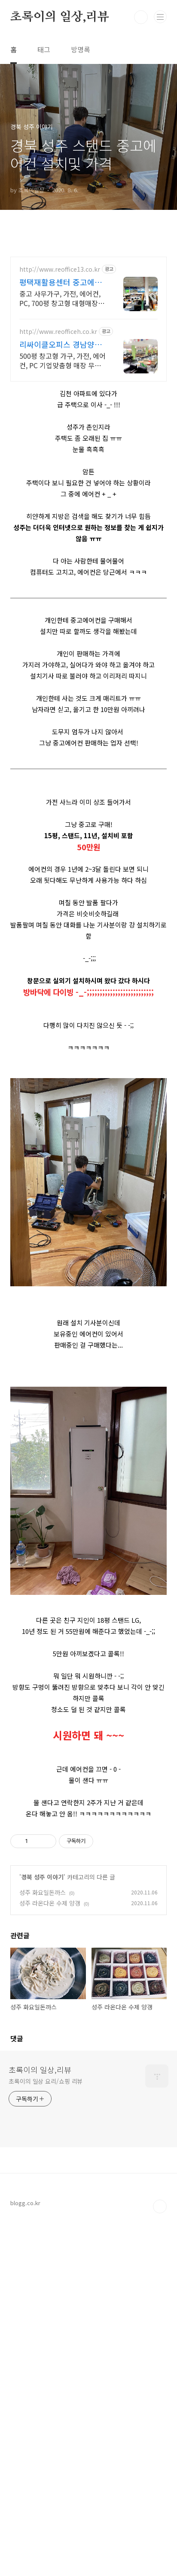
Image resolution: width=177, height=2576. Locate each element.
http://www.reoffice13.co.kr (59, 269)
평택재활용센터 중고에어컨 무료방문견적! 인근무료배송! (60, 282)
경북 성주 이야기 (42, 1877)
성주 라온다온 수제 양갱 (49, 1903)
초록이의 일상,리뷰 (59, 17)
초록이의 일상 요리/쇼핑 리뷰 (45, 2258)
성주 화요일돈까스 (42, 1892)
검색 (140, 17)
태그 (43, 49)
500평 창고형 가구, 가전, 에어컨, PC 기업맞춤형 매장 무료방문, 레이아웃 (62, 360)
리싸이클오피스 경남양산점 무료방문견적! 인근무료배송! (60, 344)
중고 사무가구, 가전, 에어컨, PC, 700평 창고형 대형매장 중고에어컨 (62, 298)
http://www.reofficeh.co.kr (58, 331)
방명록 (80, 49)
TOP (160, 2383)
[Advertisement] (88, 2019)
